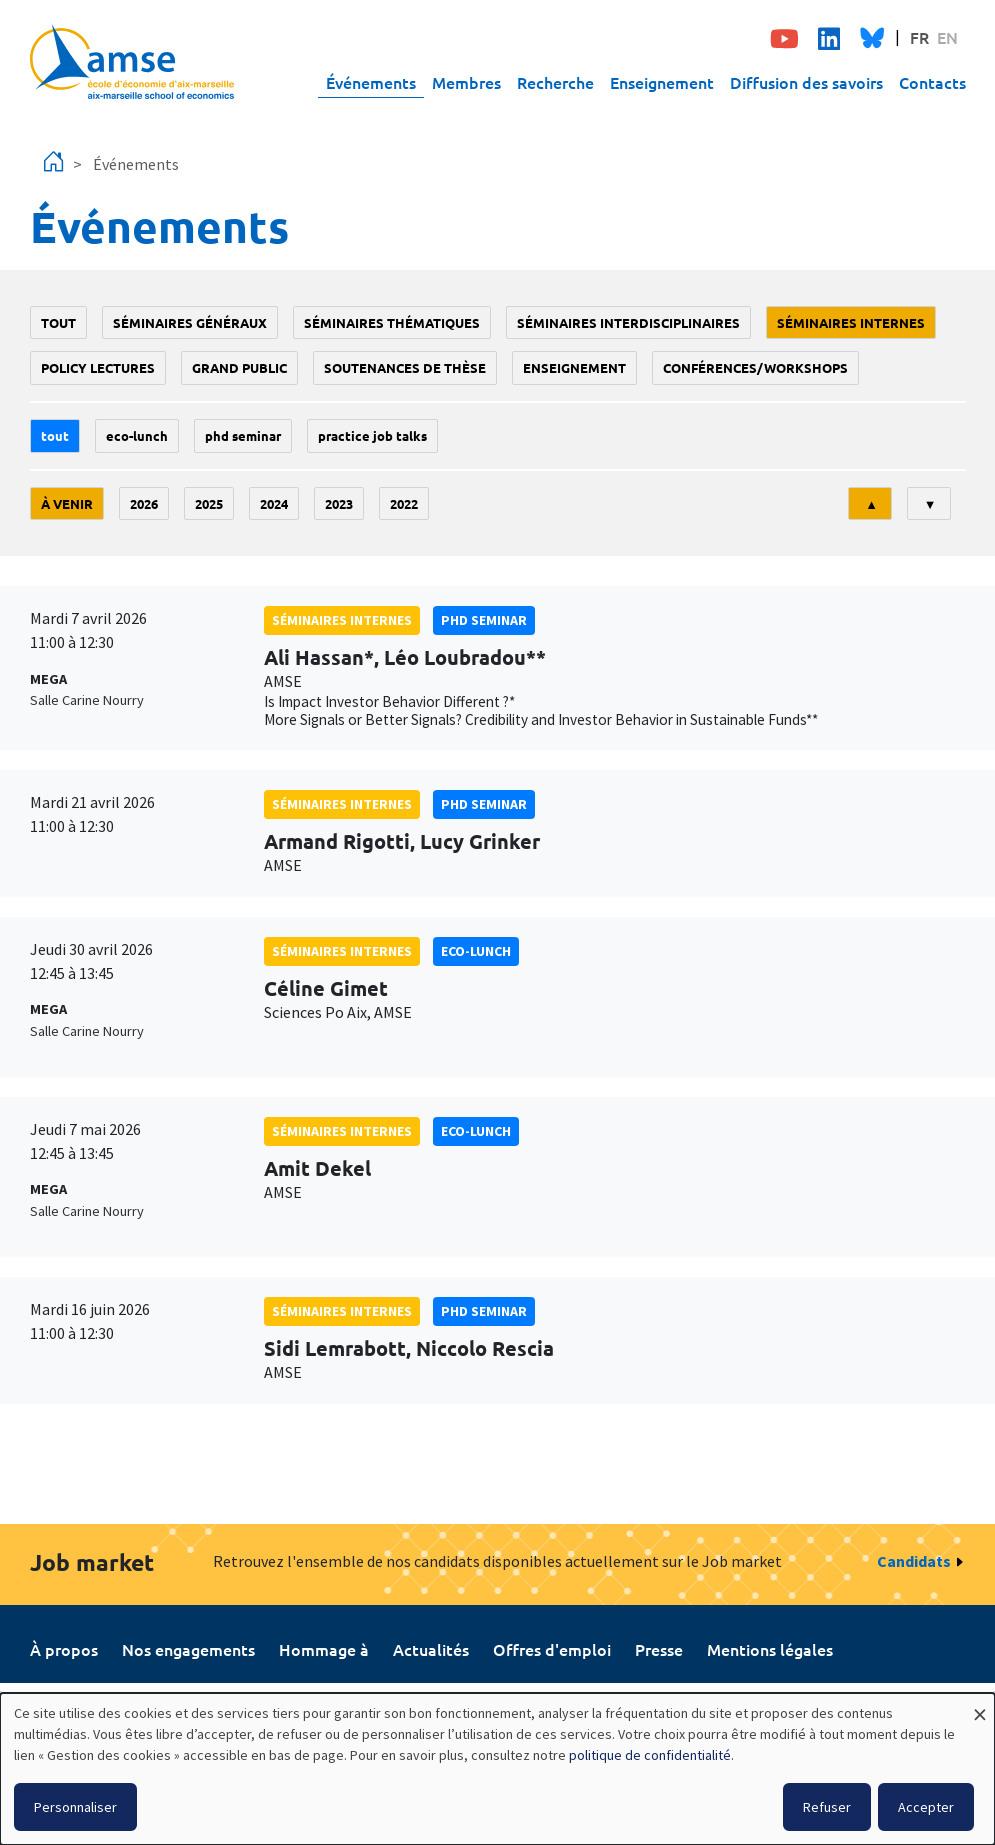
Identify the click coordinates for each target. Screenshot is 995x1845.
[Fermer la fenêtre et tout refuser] (980, 1705)
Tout (58, 322)
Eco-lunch (137, 435)
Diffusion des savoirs (806, 82)
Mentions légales (770, 1649)
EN (947, 37)
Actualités (431, 1649)
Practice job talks (372, 435)
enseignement (574, 367)
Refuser (827, 1807)
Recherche (555, 82)
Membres (466, 82)
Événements (371, 82)
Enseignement (662, 82)
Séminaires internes (851, 322)
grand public (239, 367)
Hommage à (324, 1649)
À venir (67, 503)
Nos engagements (188, 1649)
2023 (339, 503)
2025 (209, 503)
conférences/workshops (755, 367)
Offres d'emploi (552, 1649)
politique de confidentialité (650, 1755)
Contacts (932, 82)
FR (919, 37)
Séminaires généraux (190, 322)
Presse (659, 1649)
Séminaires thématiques (392, 322)
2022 (404, 503)
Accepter (926, 1807)
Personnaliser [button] (75, 1807)
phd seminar (243, 435)
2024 (274, 503)
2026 (144, 503)
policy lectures (98, 367)
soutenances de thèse (405, 367)
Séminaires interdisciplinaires (628, 322)
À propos (64, 1649)
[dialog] (497, 1769)
